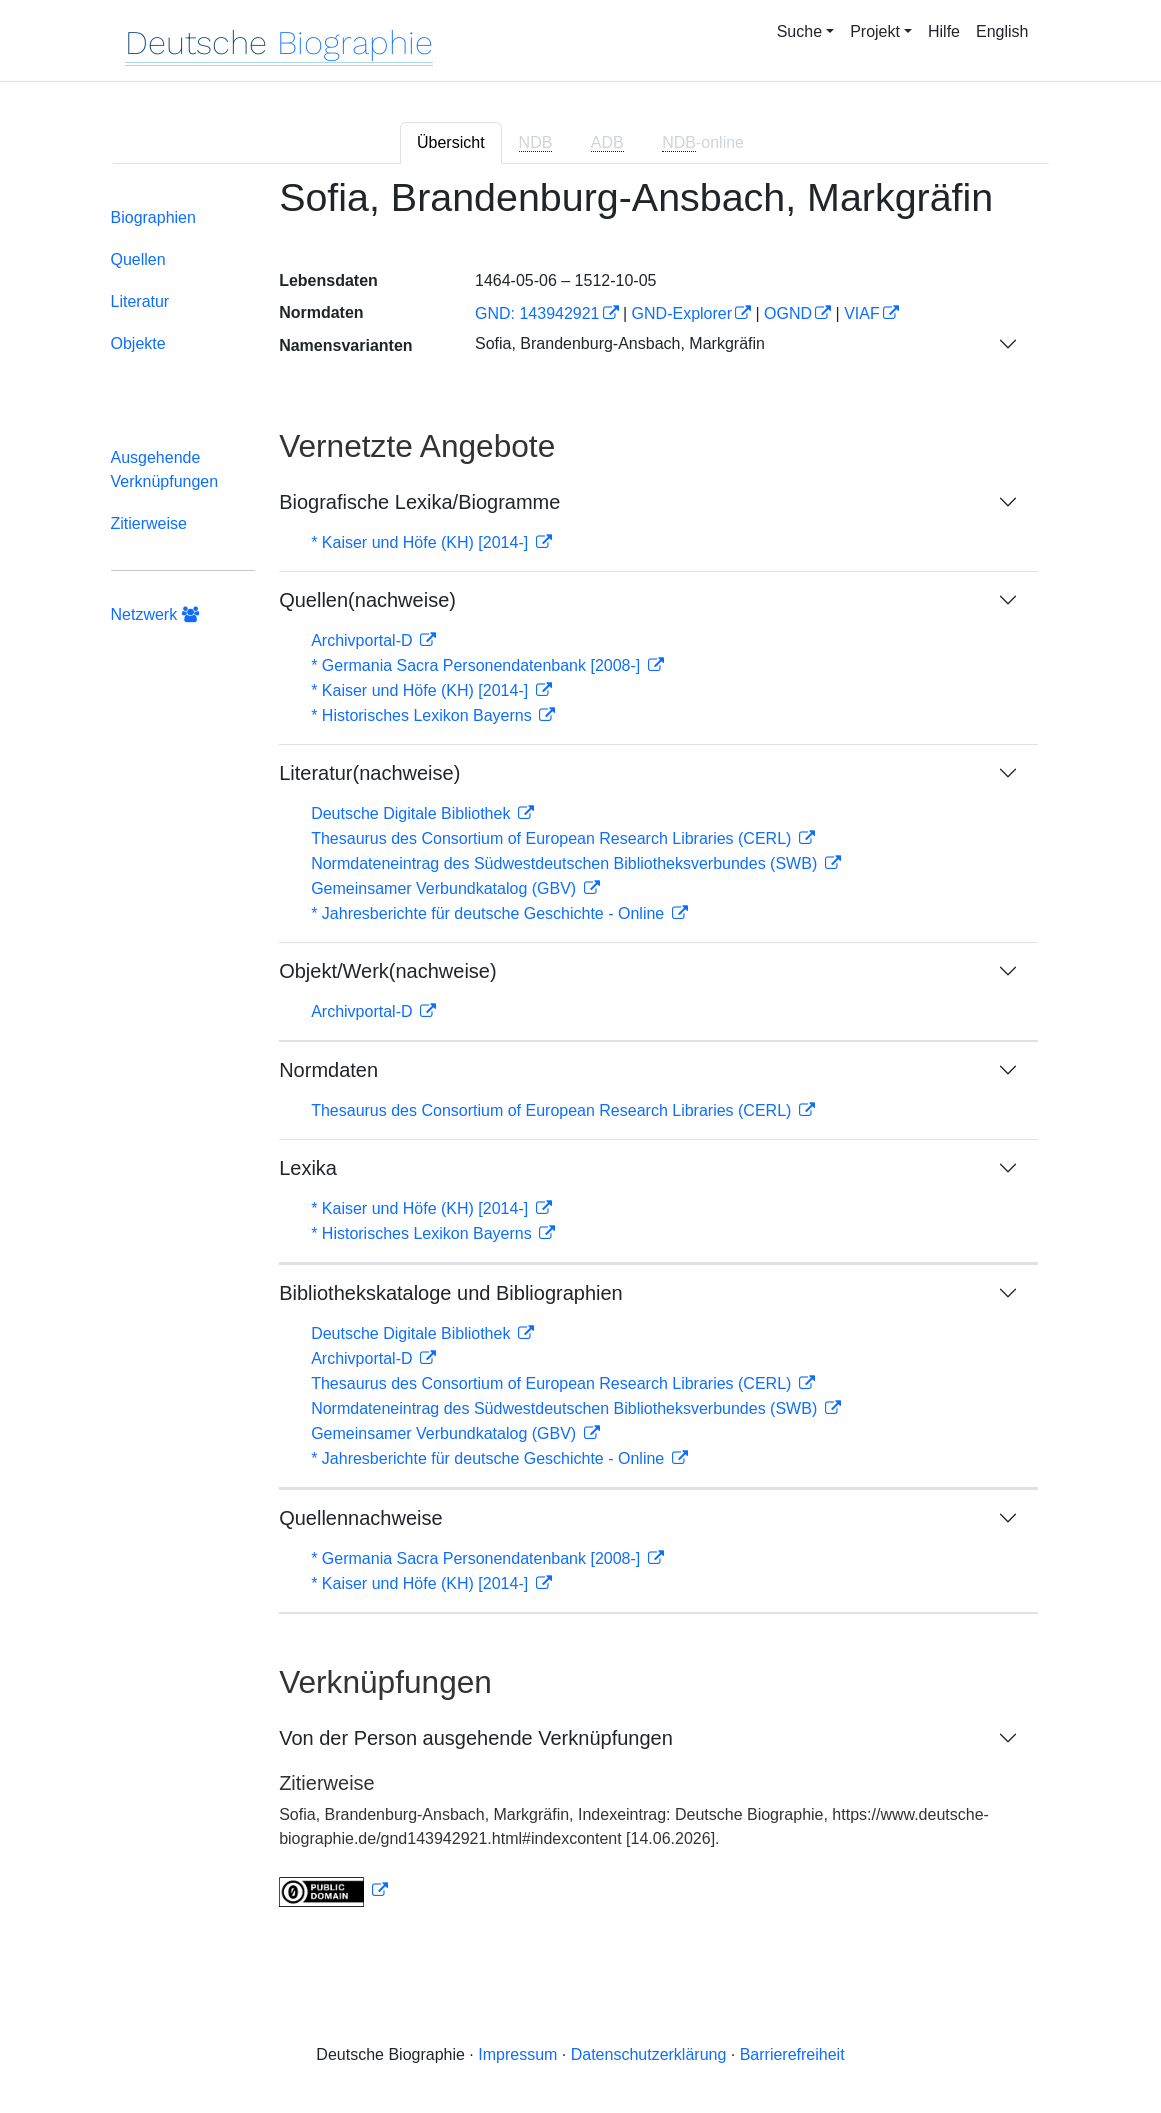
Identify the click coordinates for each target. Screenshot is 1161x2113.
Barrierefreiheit (792, 2054)
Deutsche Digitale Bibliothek (413, 813)
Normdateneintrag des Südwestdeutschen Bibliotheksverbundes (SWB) (566, 863)
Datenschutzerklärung (649, 2054)
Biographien (153, 217)
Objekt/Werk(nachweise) (387, 971)
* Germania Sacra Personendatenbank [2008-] (478, 665)
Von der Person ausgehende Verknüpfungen (476, 1738)
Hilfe (944, 31)
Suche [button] (799, 31)
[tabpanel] (581, 1053)
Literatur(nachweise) (369, 773)
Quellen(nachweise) (367, 600)
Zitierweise (149, 523)
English (1002, 31)
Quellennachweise (360, 1518)
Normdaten (328, 1070)
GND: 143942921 (537, 313)
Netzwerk (155, 614)
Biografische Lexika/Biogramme (419, 502)
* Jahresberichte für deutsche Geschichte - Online (490, 913)
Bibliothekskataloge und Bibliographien (451, 1293)
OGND (788, 313)
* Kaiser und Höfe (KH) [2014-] (421, 542)
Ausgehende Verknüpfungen (165, 469)
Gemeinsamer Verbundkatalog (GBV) (445, 888)
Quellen (138, 259)
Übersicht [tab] (451, 142)
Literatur (140, 301)
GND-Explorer (682, 313)
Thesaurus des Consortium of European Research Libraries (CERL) (553, 838)
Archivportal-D (364, 640)
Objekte (138, 343)
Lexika (308, 1168)
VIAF (862, 313)
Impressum (517, 2054)
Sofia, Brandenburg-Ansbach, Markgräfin (620, 343)
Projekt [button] (875, 31)
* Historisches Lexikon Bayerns (423, 715)
